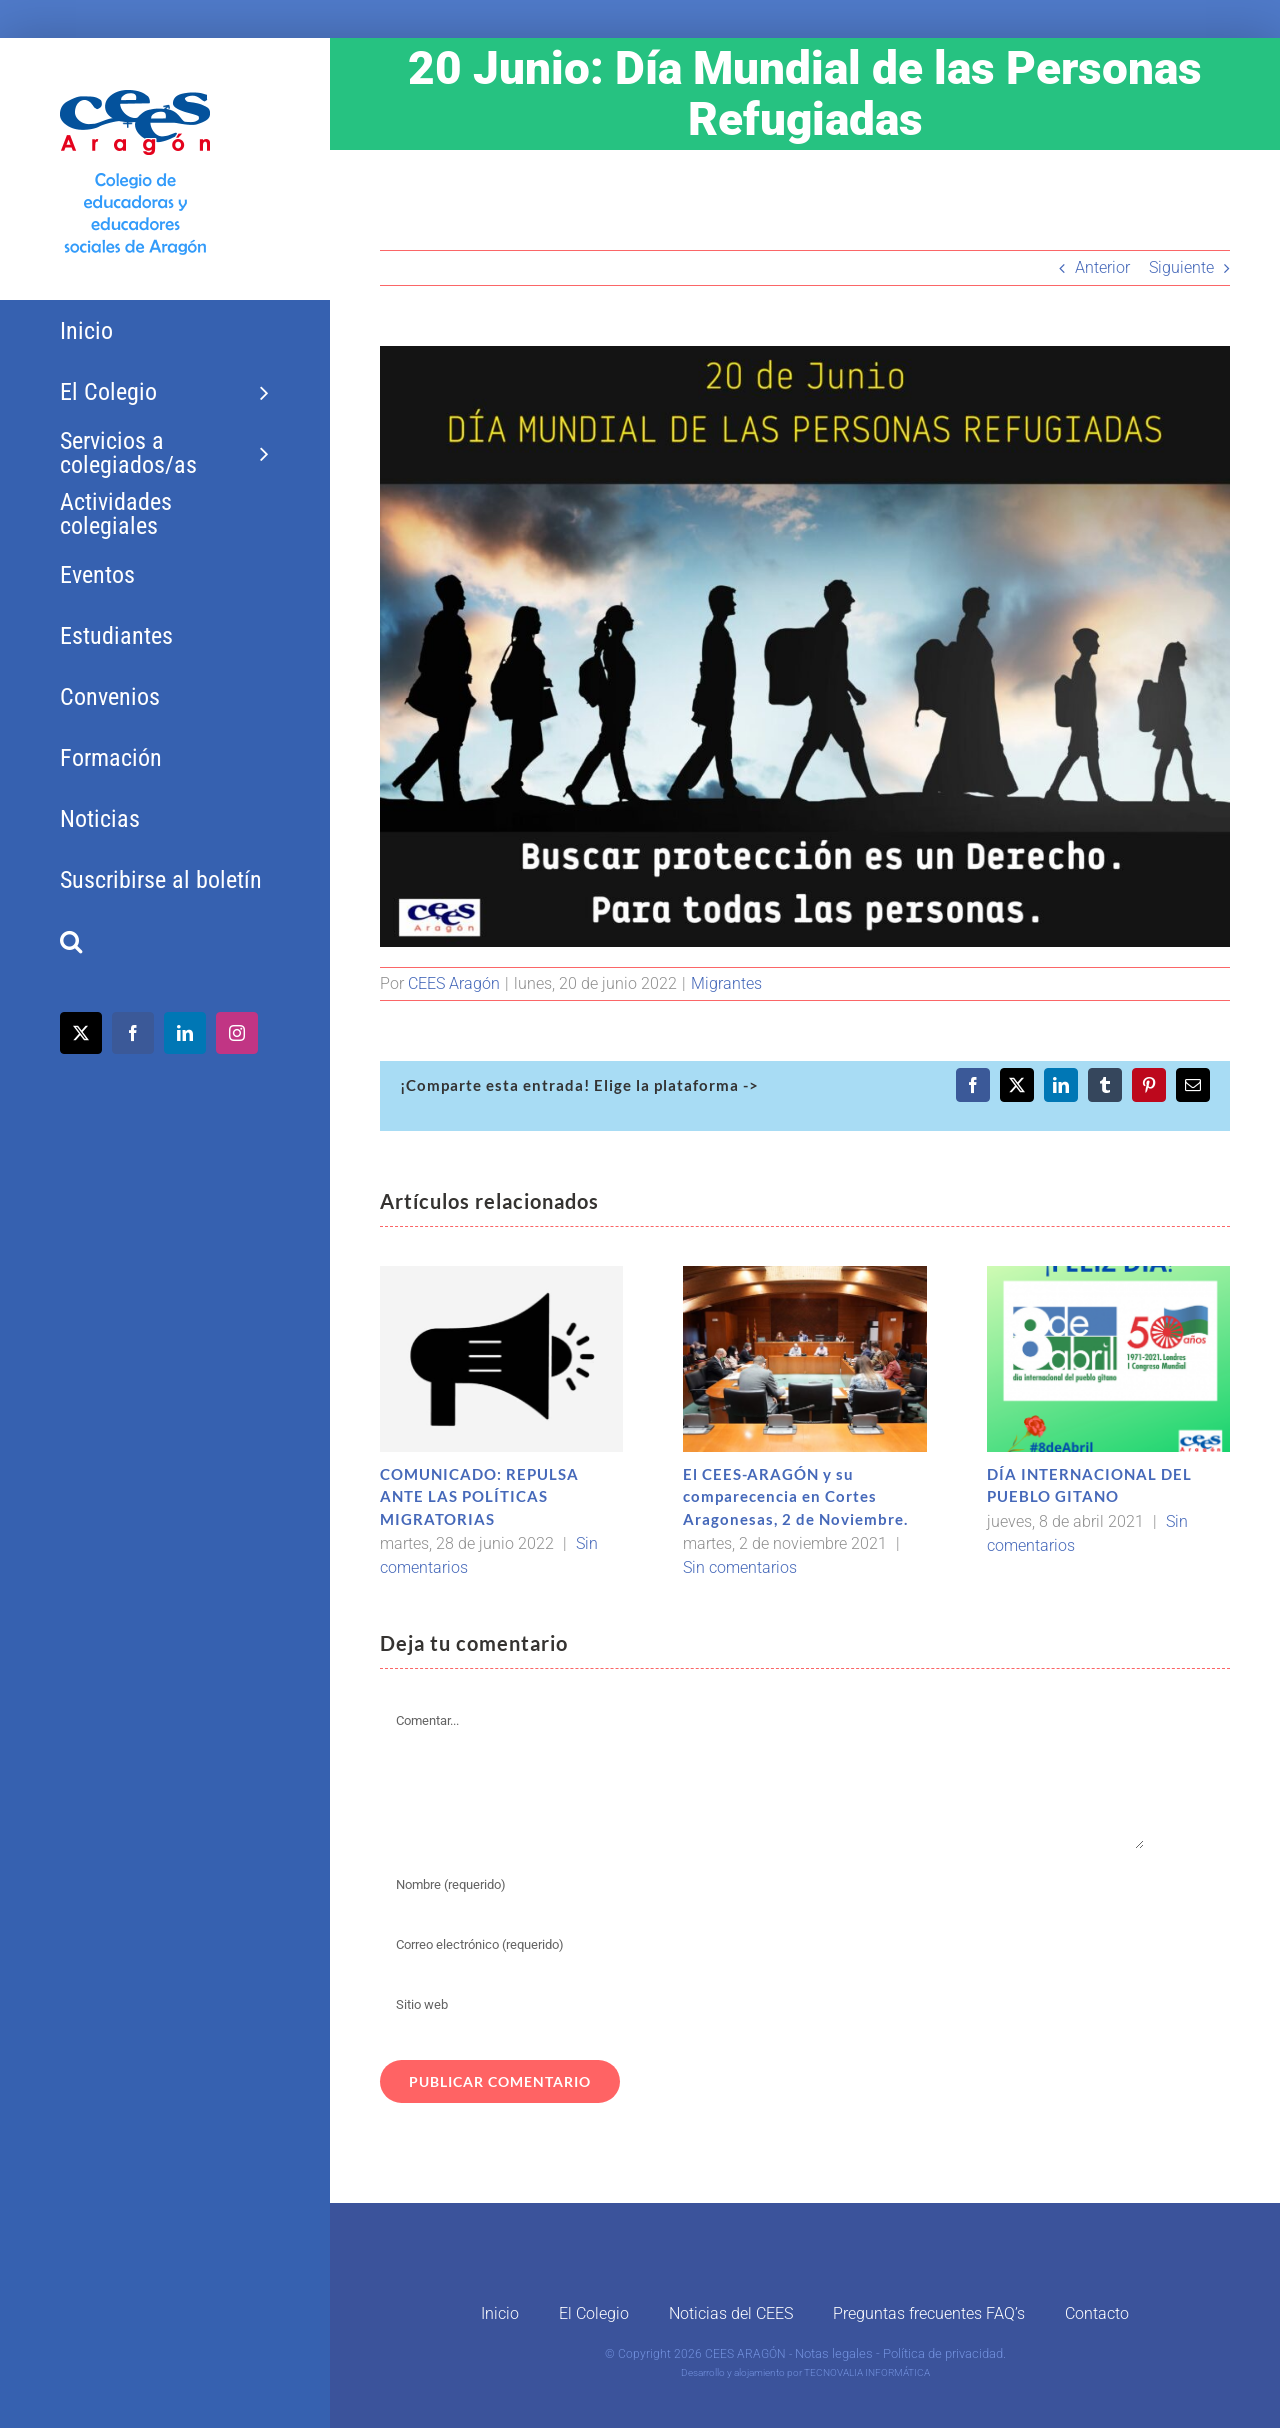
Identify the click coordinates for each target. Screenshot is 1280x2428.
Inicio (500, 2313)
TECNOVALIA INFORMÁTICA (867, 2372)
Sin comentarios (740, 1567)
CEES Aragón (454, 983)
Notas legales (834, 2353)
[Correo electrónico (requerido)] (762, 1945)
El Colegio (594, 2313)
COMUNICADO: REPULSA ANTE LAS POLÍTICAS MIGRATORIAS (479, 1496)
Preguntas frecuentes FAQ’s (929, 2313)
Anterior (1102, 267)
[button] (164, 941)
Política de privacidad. (944, 2353)
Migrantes (726, 983)
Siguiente (1181, 267)
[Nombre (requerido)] (762, 1885)
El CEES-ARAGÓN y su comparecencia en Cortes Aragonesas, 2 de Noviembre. (795, 1496)
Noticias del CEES (731, 2313)
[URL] (762, 2005)
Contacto (1097, 2313)
